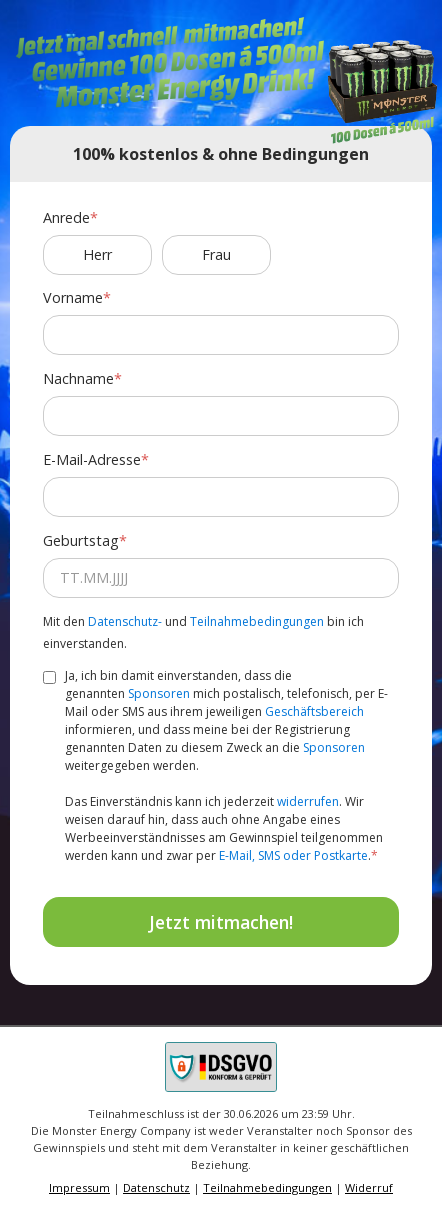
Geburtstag (81, 540)
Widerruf (369, 1187)
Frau (216, 255)
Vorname (73, 297)
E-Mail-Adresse (92, 459)
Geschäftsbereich (314, 711)
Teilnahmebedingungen (257, 621)
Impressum (79, 1187)
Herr (97, 255)
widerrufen (308, 801)
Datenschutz (156, 1187)
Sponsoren (159, 693)
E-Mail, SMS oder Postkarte (293, 855)
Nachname (78, 378)
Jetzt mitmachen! (221, 922)
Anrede (66, 217)
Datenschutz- (125, 621)
